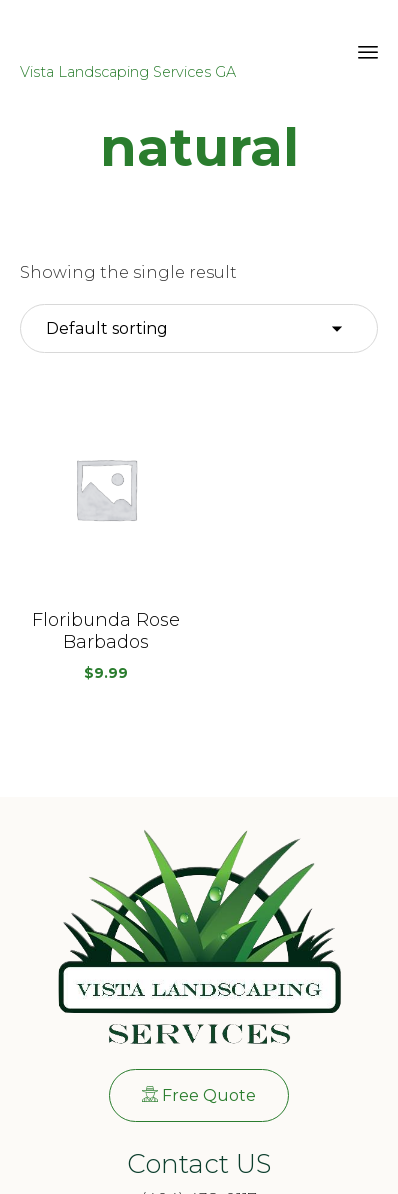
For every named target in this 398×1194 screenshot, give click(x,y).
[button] (106, 489)
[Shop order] (199, 329)
